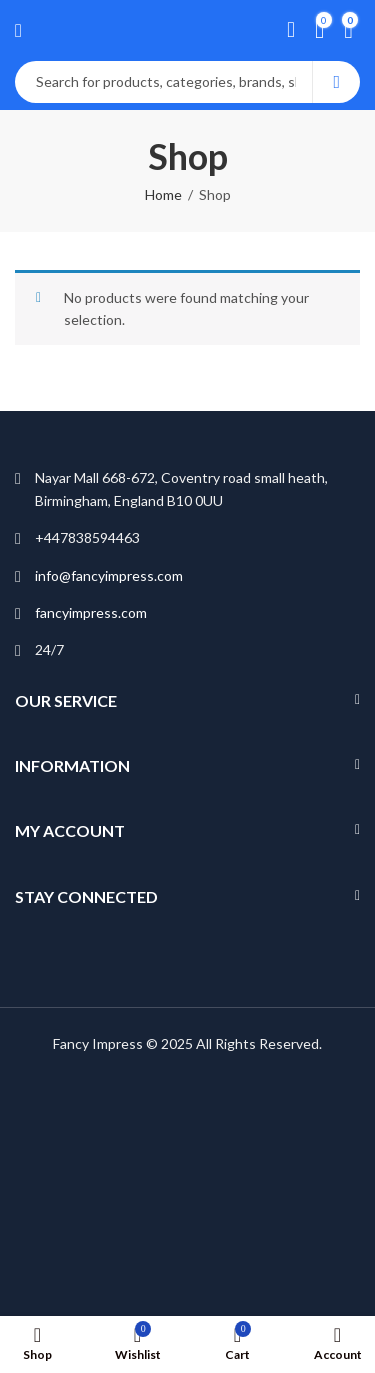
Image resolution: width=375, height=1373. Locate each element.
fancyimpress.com (91, 612)
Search (336, 82)
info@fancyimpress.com (109, 575)
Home (163, 194)
